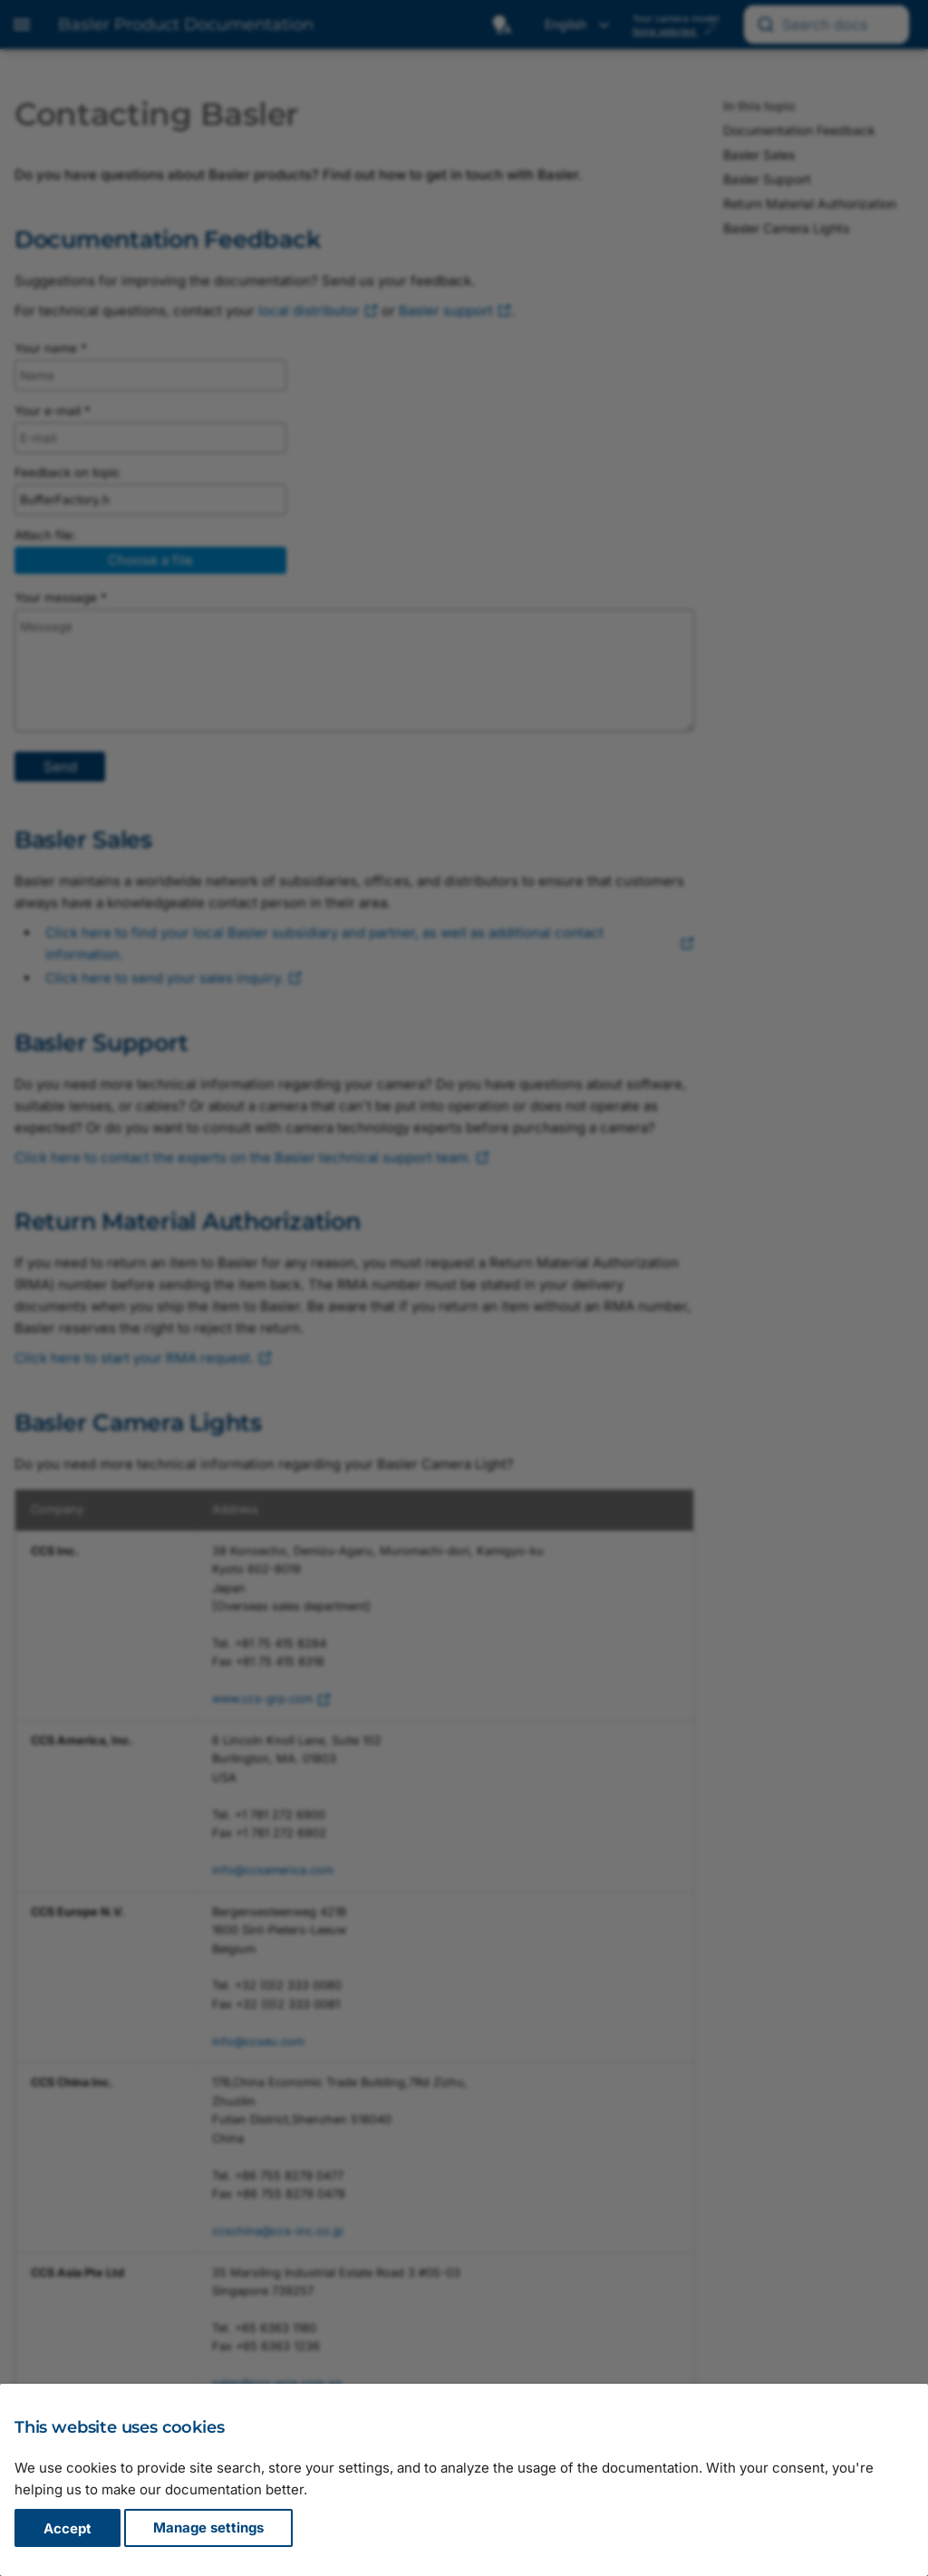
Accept (68, 2528)
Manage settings (208, 2528)
